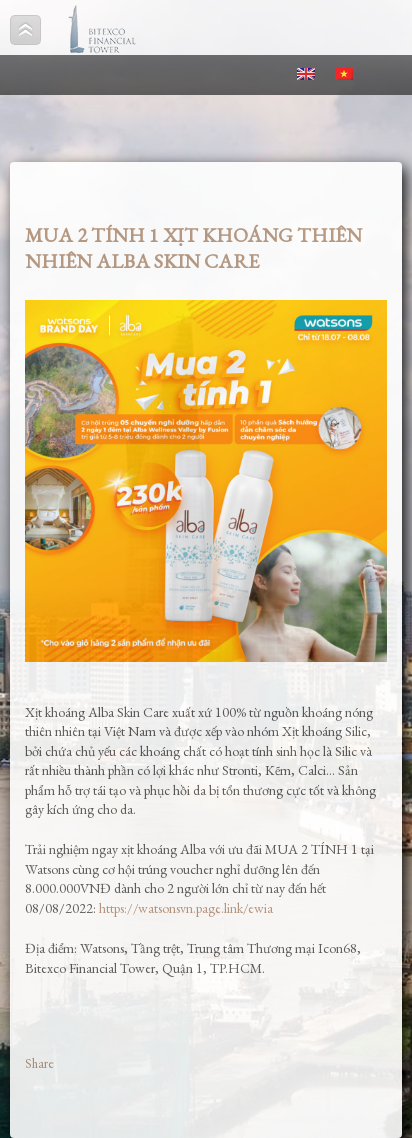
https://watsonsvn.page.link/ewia (186, 908)
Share (39, 1063)
